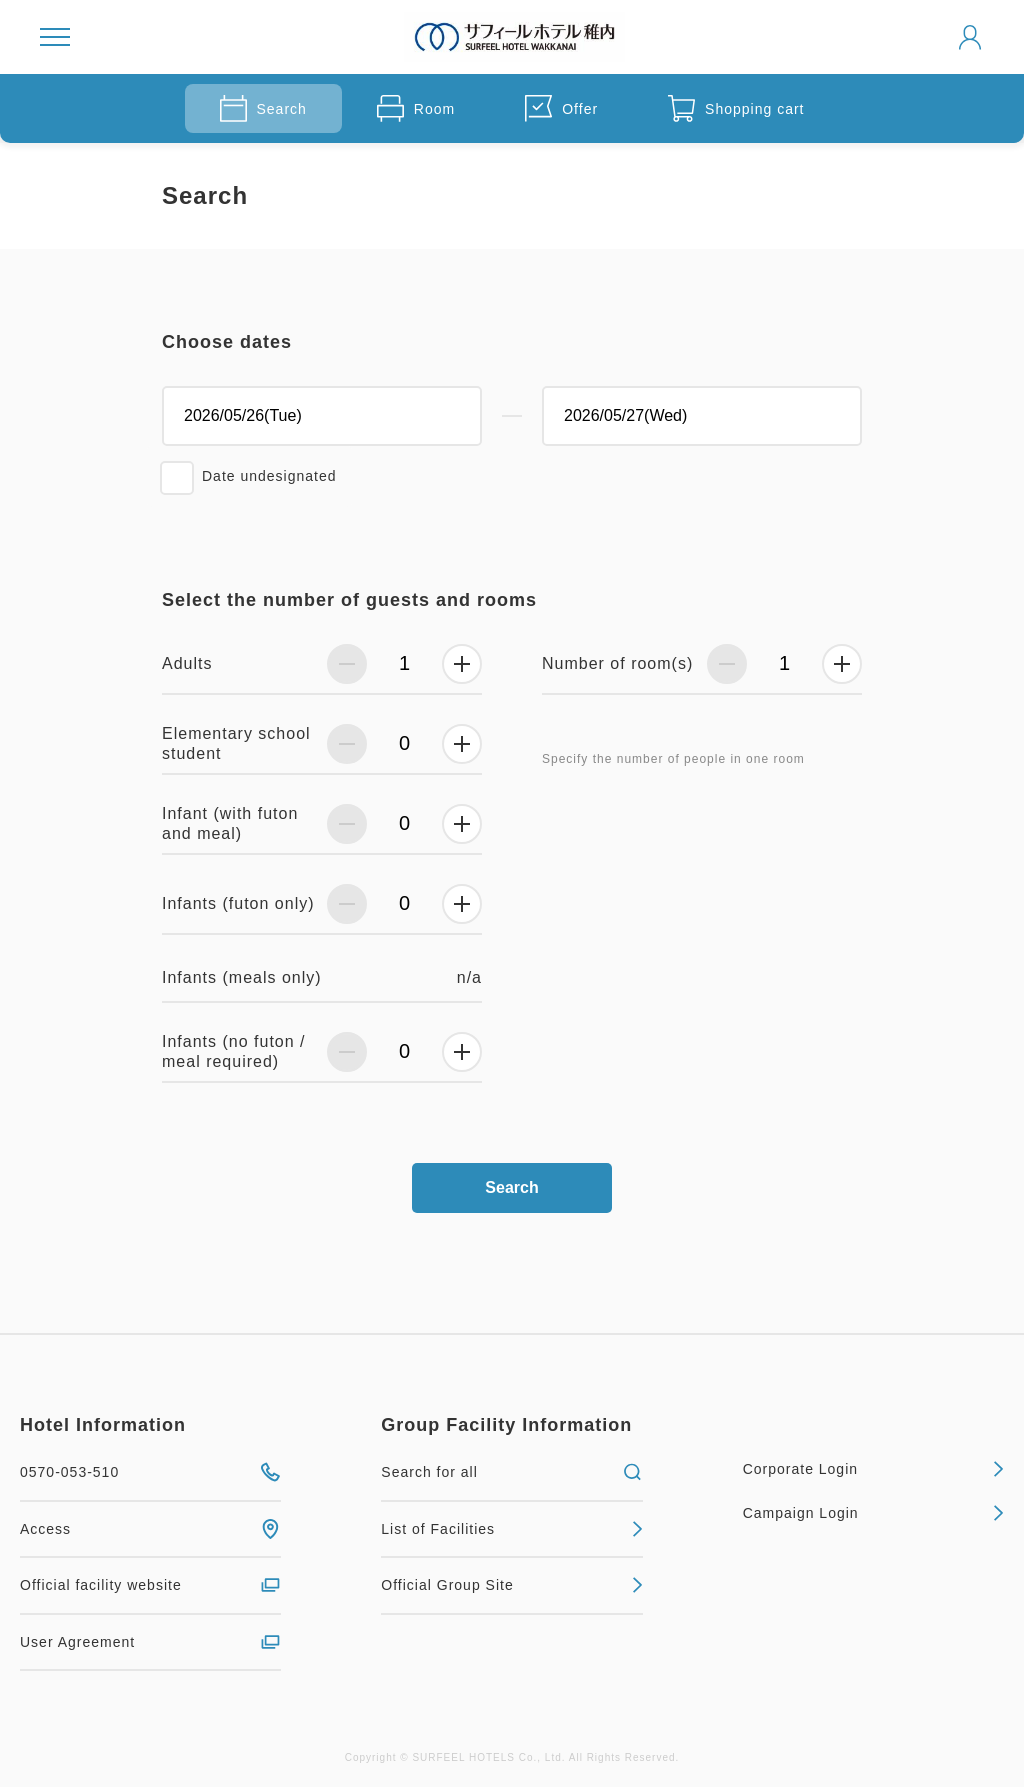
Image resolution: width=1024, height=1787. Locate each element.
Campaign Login (873, 1513)
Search (263, 108)
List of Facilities (511, 1529)
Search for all (511, 1472)
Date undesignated (269, 476)
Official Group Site (511, 1585)
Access (150, 1529)
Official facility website (150, 1585)
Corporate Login (873, 1469)
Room (416, 108)
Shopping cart (736, 108)
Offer (561, 108)
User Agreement (150, 1642)
